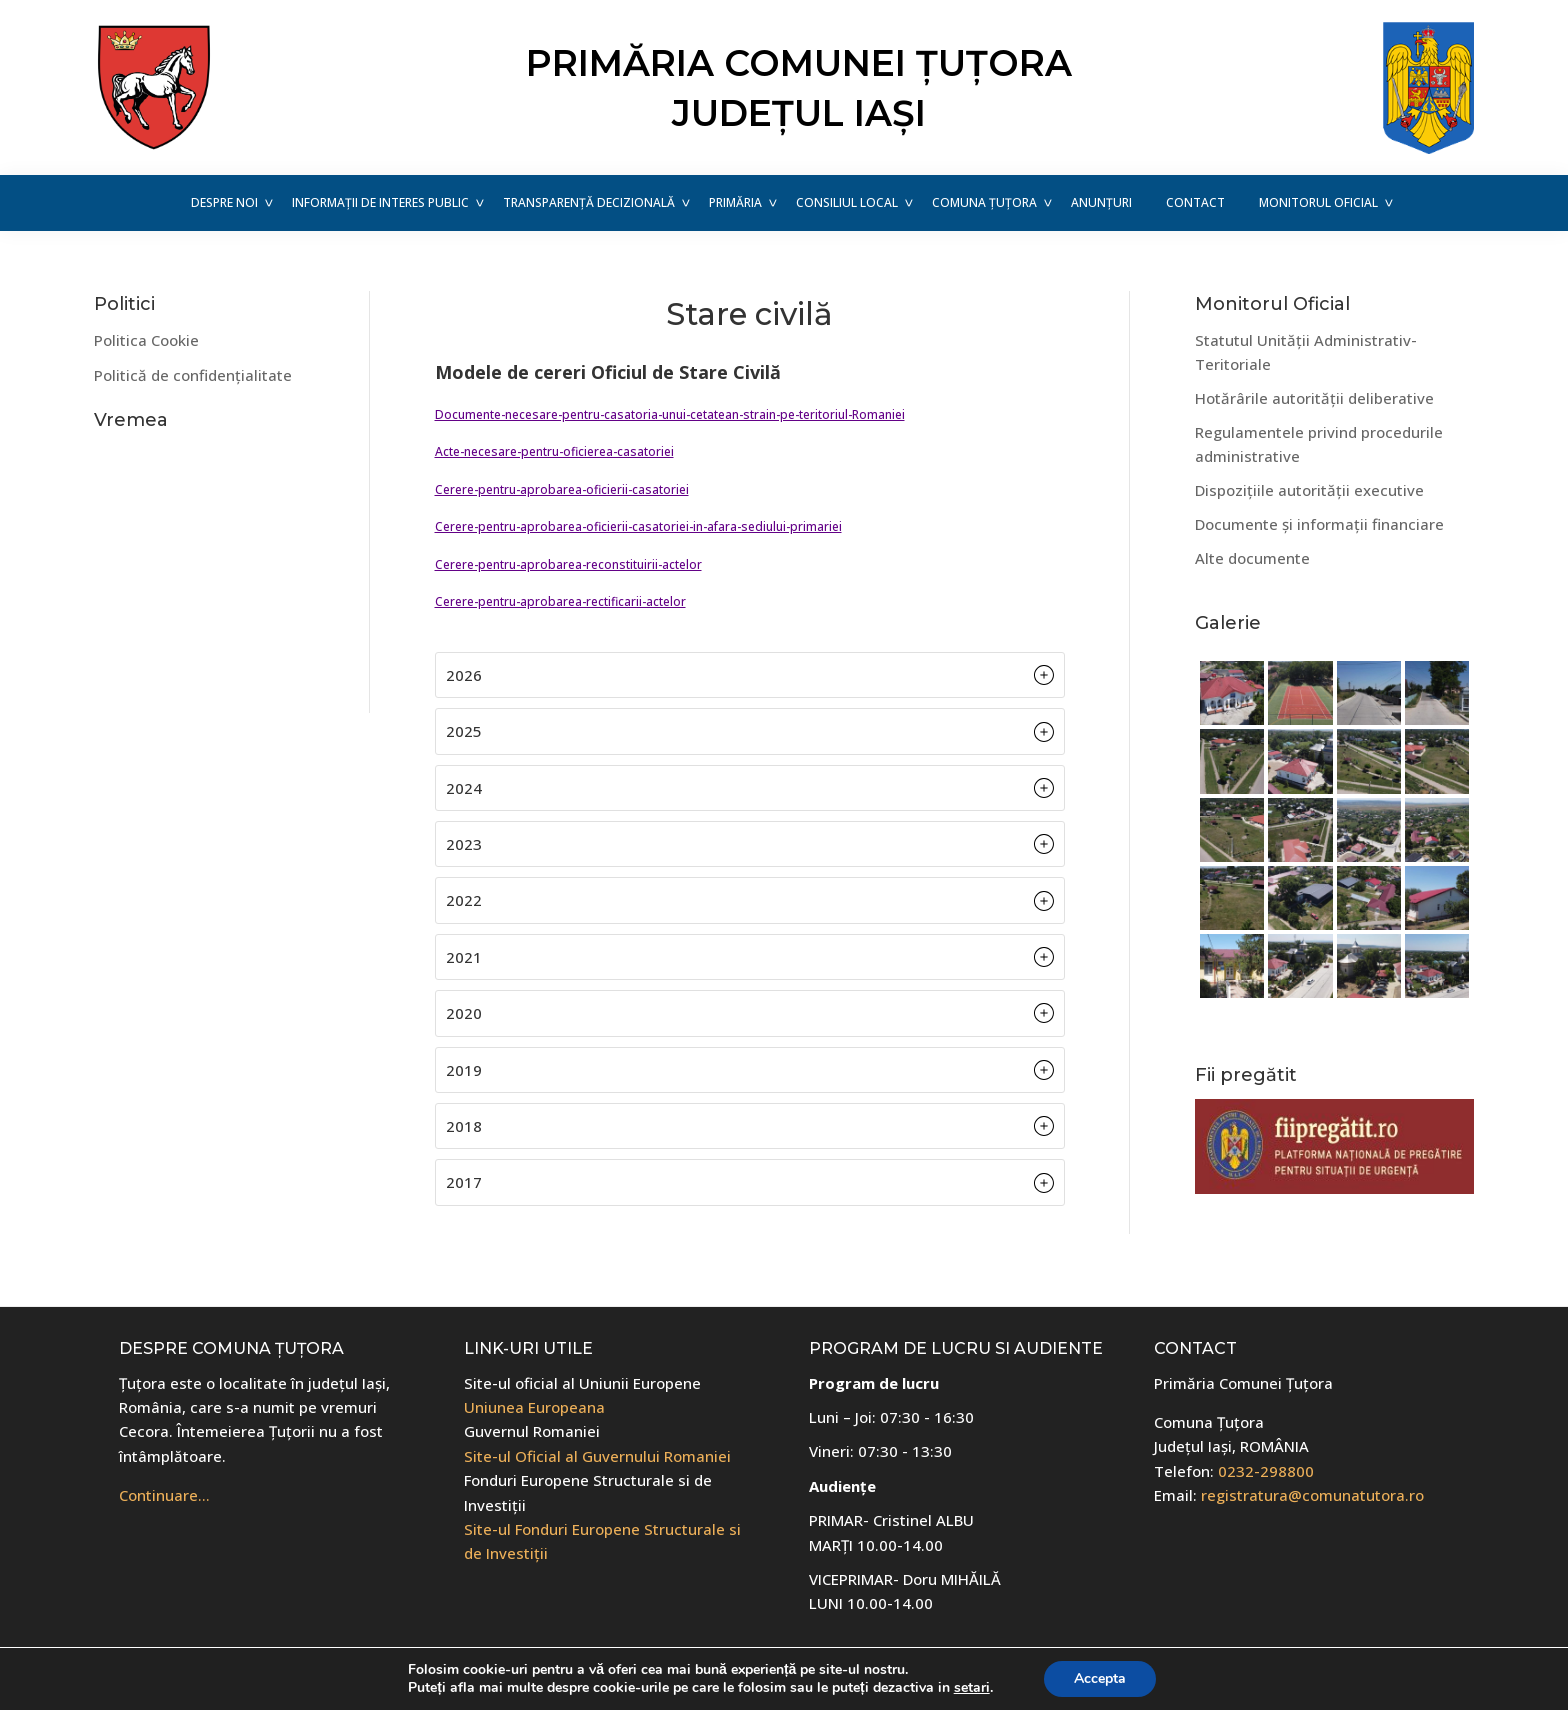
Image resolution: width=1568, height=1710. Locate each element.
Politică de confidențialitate (193, 375)
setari (972, 1688)
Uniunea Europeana (534, 1407)
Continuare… (164, 1495)
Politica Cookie (146, 340)
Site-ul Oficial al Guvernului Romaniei (597, 1456)
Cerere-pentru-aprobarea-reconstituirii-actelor (568, 564)
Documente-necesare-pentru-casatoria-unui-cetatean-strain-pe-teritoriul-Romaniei (670, 414)
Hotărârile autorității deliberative (1314, 398)
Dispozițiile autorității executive (1309, 490)
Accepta (1100, 1678)
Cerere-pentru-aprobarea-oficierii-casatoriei (562, 489)
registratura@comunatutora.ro (1312, 1495)
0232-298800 (1266, 1471)
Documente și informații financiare (1319, 524)
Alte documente (1252, 558)
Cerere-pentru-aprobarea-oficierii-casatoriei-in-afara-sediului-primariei (638, 526)
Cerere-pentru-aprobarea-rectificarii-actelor (560, 601)
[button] (750, 675)
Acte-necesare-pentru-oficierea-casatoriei (554, 451)
